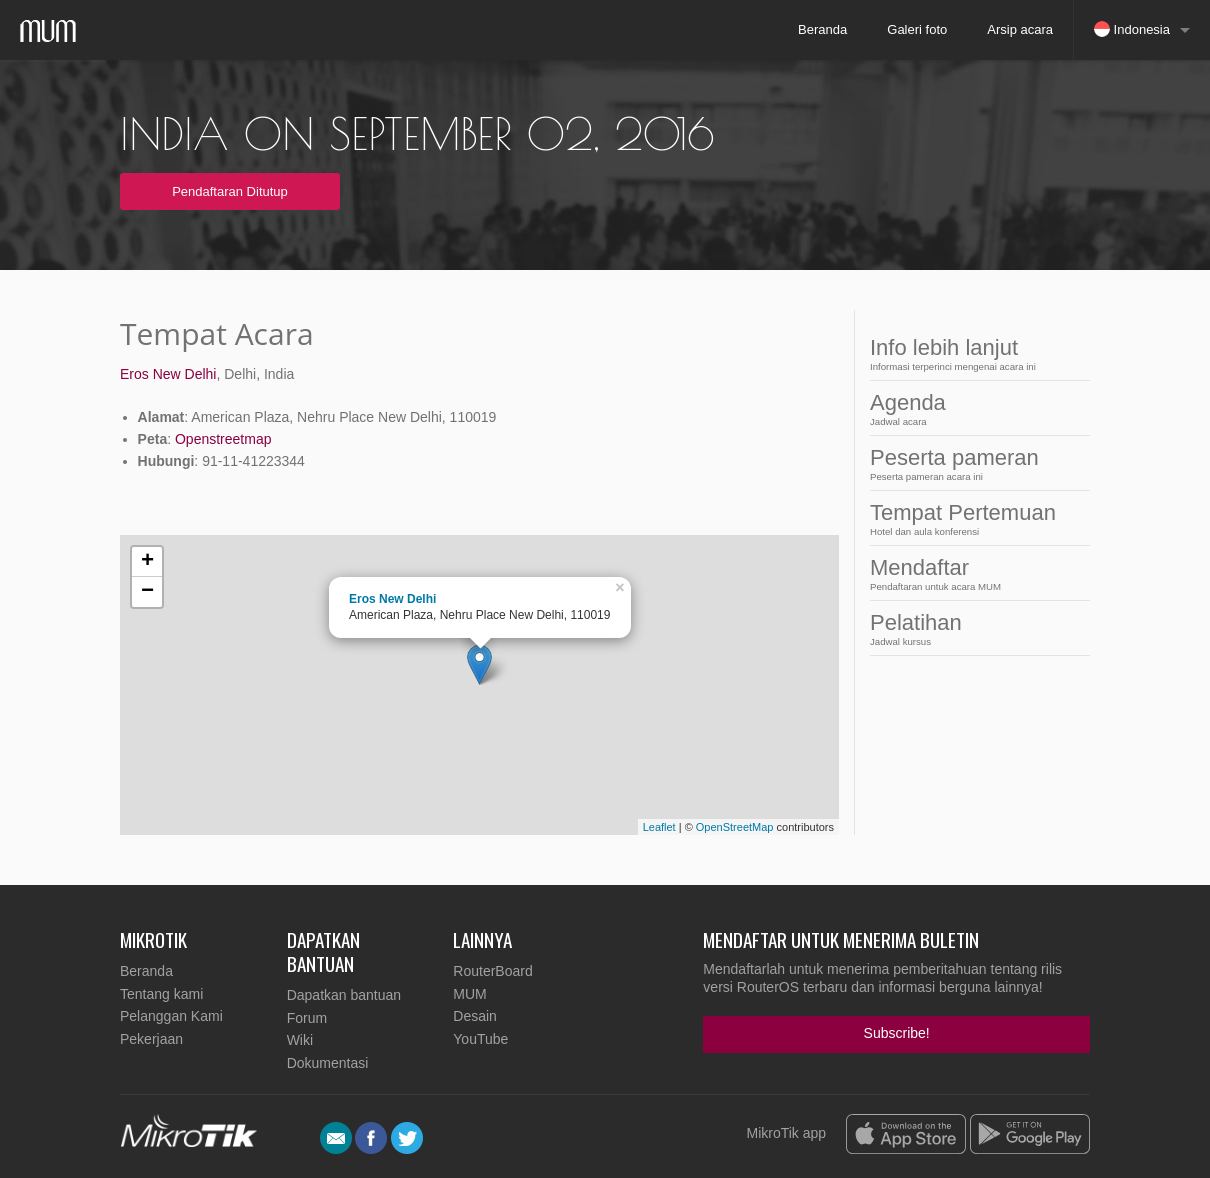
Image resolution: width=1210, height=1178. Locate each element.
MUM (469, 994)
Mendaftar (963, 573)
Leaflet (659, 827)
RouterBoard (492, 971)
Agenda (963, 408)
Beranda (822, 29)
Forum (307, 1018)
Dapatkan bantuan (344, 995)
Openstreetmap (223, 439)
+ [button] (147, 562)
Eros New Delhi (168, 374)
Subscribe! (897, 1033)
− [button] (147, 592)
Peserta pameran (963, 463)
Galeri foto (917, 29)
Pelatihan (963, 628)
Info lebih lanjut (963, 353)
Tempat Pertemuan (963, 518)
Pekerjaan (151, 1039)
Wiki (300, 1040)
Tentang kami (161, 994)
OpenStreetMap (735, 827)
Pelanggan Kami (171, 1016)
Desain (475, 1016)
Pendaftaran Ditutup (230, 191)
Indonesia (1132, 29)
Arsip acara (1020, 29)
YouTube (480, 1039)
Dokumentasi (328, 1063)
